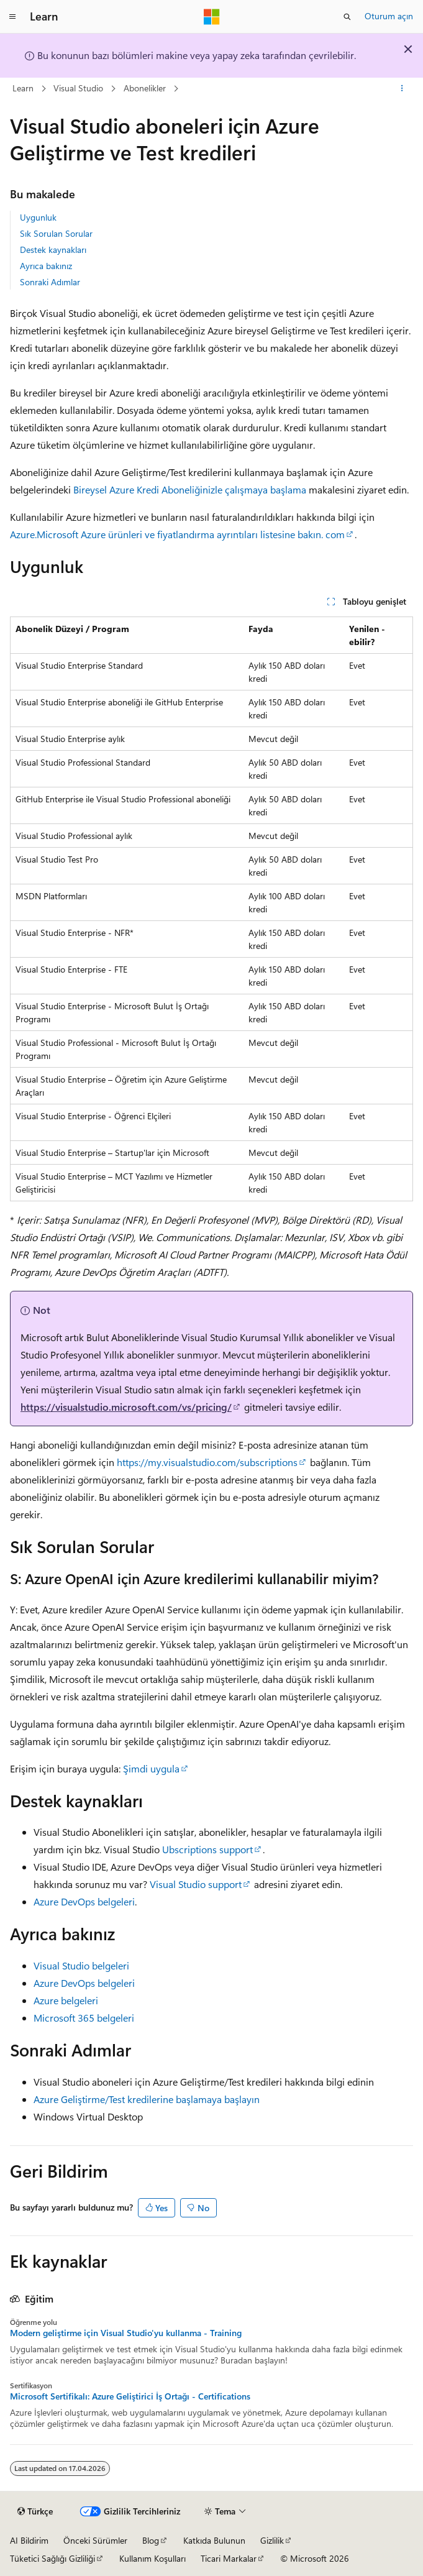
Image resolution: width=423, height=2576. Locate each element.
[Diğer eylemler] (402, 89)
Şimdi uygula (151, 1768)
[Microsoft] (212, 17)
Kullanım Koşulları (152, 2558)
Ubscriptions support (207, 1849)
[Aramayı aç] (347, 17)
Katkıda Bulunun (214, 2540)
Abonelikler (145, 88)
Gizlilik (272, 2540)
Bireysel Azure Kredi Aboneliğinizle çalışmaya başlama (189, 489)
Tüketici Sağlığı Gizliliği (52, 2558)
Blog (150, 2540)
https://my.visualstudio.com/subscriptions (207, 1462)
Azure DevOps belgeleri (84, 1901)
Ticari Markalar (229, 2558)
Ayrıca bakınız (46, 266)
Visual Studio (78, 88)
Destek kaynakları (53, 249)
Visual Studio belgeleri (81, 1965)
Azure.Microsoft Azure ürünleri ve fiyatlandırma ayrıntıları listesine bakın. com (177, 534)
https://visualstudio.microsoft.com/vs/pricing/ (126, 1406)
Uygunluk (38, 217)
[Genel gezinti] (12, 17)
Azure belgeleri (66, 2000)
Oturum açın (389, 16)
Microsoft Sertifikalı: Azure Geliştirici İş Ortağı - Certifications (130, 2396)
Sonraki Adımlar (50, 282)
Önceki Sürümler (95, 2540)
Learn (23, 88)
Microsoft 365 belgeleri (84, 2017)
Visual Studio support (196, 1884)
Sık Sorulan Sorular (56, 233)
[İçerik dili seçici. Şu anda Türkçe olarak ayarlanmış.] (35, 2511)
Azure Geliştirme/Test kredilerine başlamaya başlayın (147, 2099)
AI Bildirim (29, 2540)
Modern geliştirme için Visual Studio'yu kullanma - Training (126, 2333)
